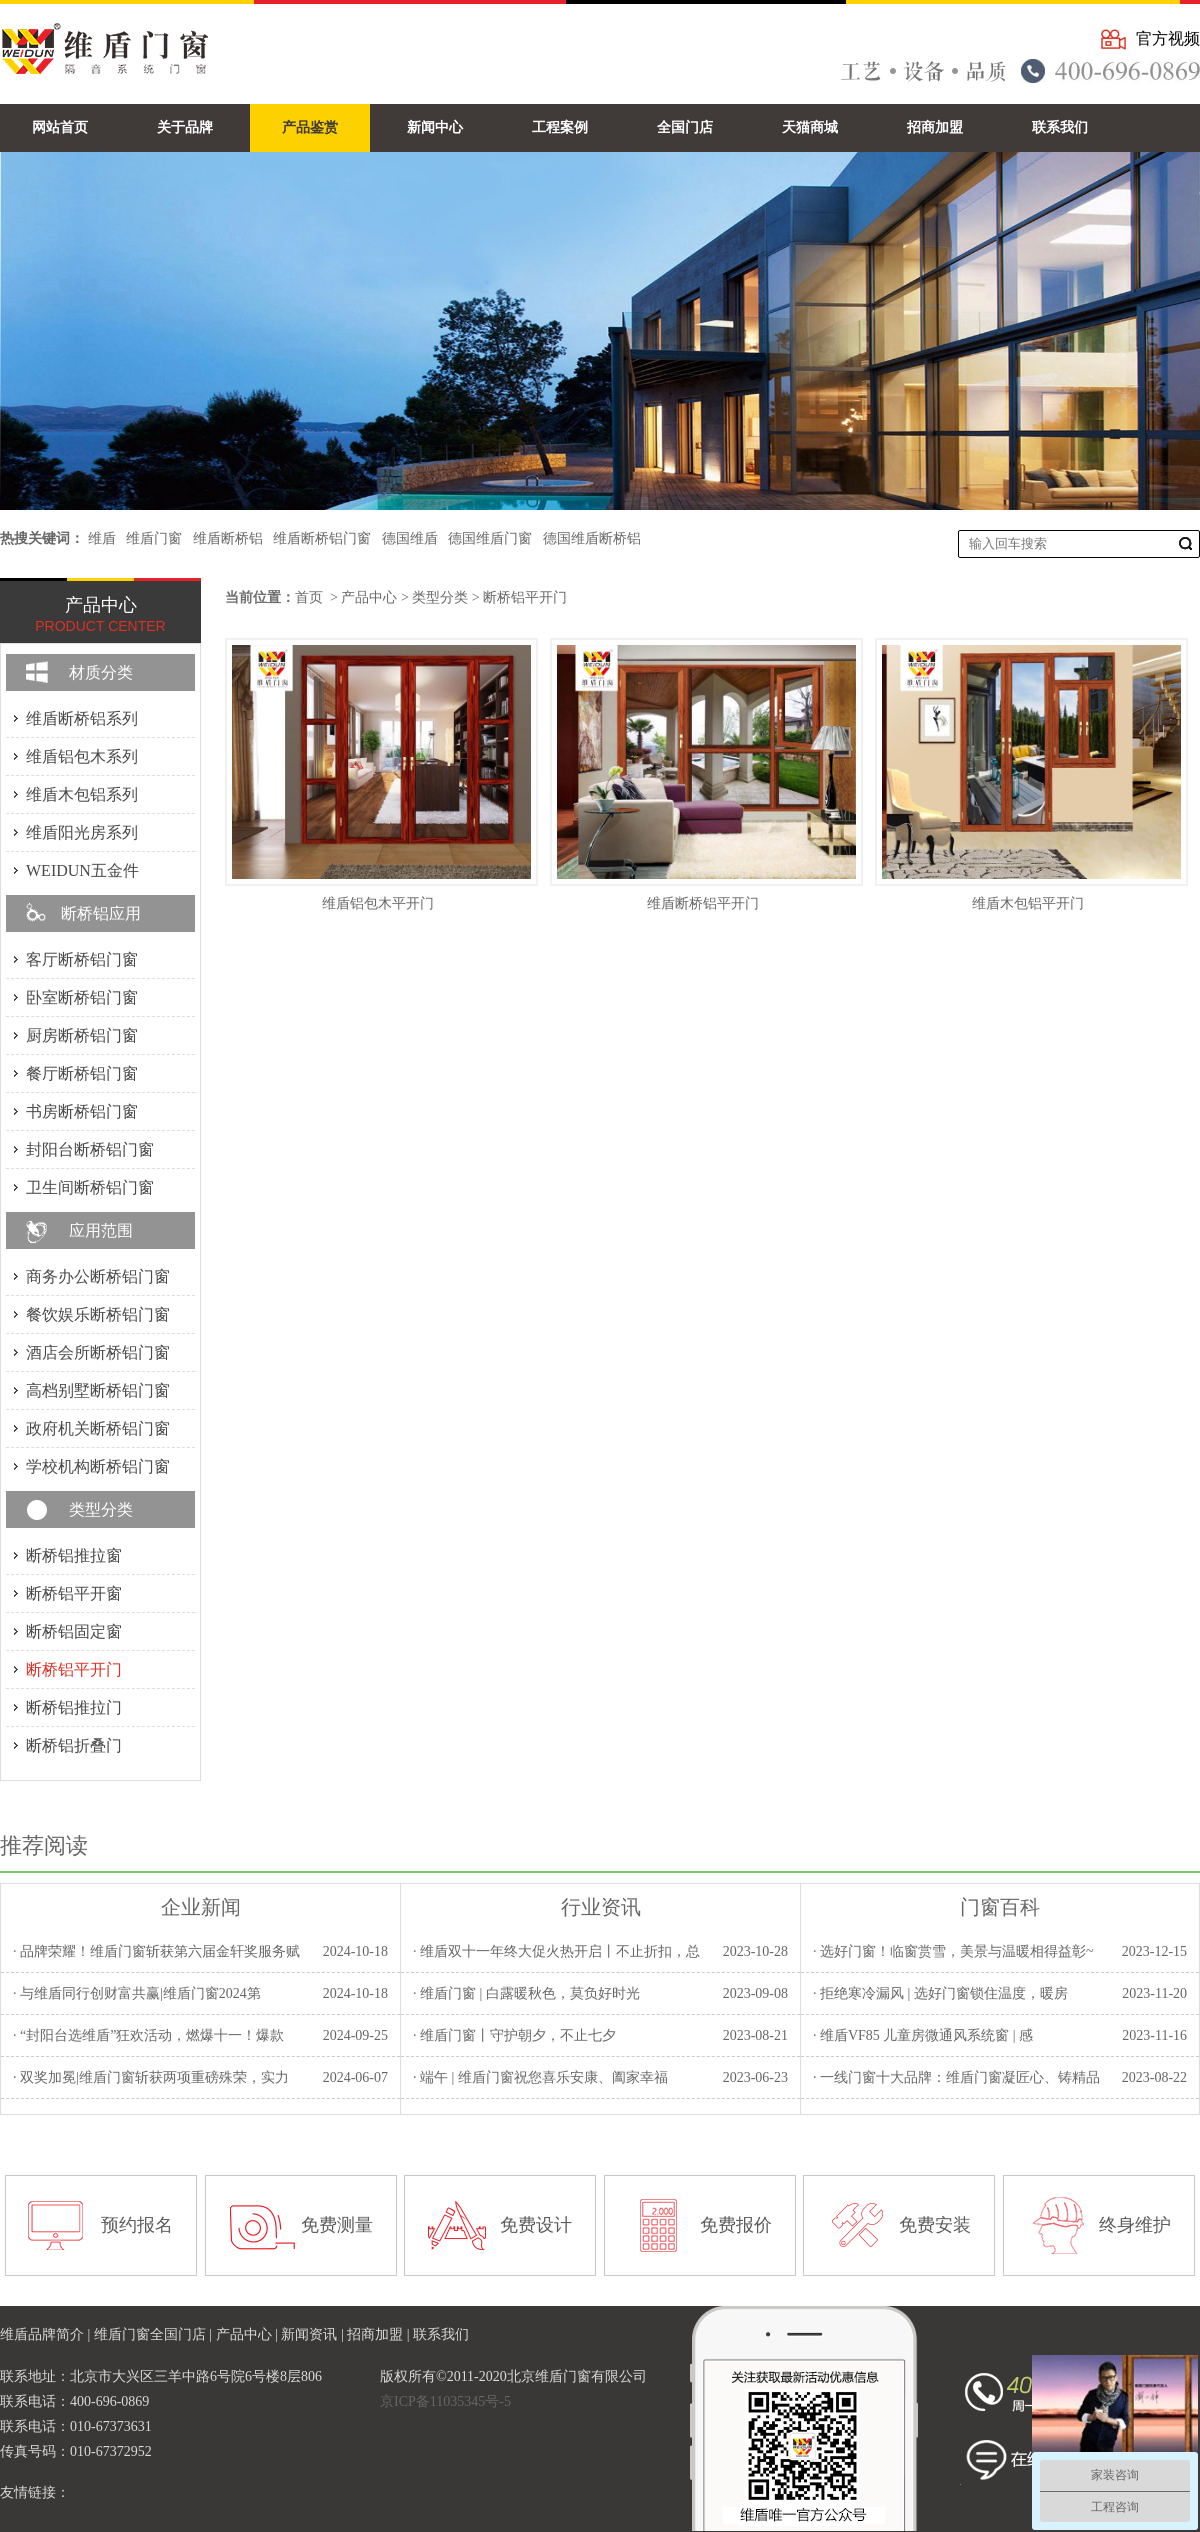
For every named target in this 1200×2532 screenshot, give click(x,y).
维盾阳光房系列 (82, 832)
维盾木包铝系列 (82, 794)
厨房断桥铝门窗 (82, 1035)
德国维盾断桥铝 (592, 538)
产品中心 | (249, 2334)
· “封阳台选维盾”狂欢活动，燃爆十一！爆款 (148, 2035)
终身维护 (1135, 2225)
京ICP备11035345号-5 (445, 2401)
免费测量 (337, 2225)
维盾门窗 (154, 538)
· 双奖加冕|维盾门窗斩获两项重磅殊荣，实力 (151, 2077)
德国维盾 (410, 538)
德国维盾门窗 (490, 538)
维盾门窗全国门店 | (155, 2334)
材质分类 (101, 672)
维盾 (102, 538)
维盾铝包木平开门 (378, 903)
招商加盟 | (380, 2334)
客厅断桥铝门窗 (82, 959)
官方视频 (1168, 38)
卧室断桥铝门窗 (82, 997)
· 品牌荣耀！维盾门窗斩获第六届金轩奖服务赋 (156, 1951)
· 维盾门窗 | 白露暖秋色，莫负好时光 (526, 1993)
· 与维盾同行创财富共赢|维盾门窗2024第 (137, 1993)
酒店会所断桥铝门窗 (98, 1352)
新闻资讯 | (314, 2334)
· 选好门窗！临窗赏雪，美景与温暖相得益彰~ (953, 1951)
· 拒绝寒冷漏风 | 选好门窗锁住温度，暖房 (940, 1993)
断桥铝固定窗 (74, 1631)
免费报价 (736, 2225)
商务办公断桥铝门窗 (98, 1276)
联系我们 (441, 2334)
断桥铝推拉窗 (74, 1555)
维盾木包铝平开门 (1028, 903)
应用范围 (101, 1230)
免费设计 (536, 2225)
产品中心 (369, 597)
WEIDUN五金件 (82, 870)
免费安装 (935, 2225)
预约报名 (137, 2225)
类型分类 (440, 597)
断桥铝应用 (101, 913)
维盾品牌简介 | (47, 2334)
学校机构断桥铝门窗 (98, 1466)
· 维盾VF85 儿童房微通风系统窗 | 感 (923, 2035)
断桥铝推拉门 (74, 1707)
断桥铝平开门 (525, 597)
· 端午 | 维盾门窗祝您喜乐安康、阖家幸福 (540, 2077)
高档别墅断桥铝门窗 (98, 1390)
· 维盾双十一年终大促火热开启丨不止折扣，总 (556, 1951)
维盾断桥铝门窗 (322, 538)
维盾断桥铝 (228, 538)
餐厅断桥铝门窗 (82, 1073)
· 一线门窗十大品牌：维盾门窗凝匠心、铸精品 (956, 2077)
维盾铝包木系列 (82, 756)
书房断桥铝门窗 (82, 1111)
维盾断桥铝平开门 (703, 903)
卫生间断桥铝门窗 (90, 1187)
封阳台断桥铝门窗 (90, 1149)
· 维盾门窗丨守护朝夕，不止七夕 (514, 2035)
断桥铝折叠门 (74, 1745)
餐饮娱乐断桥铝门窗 (98, 1314)
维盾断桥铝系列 (82, 718)
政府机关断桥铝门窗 (98, 1428)
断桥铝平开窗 (74, 1593)
